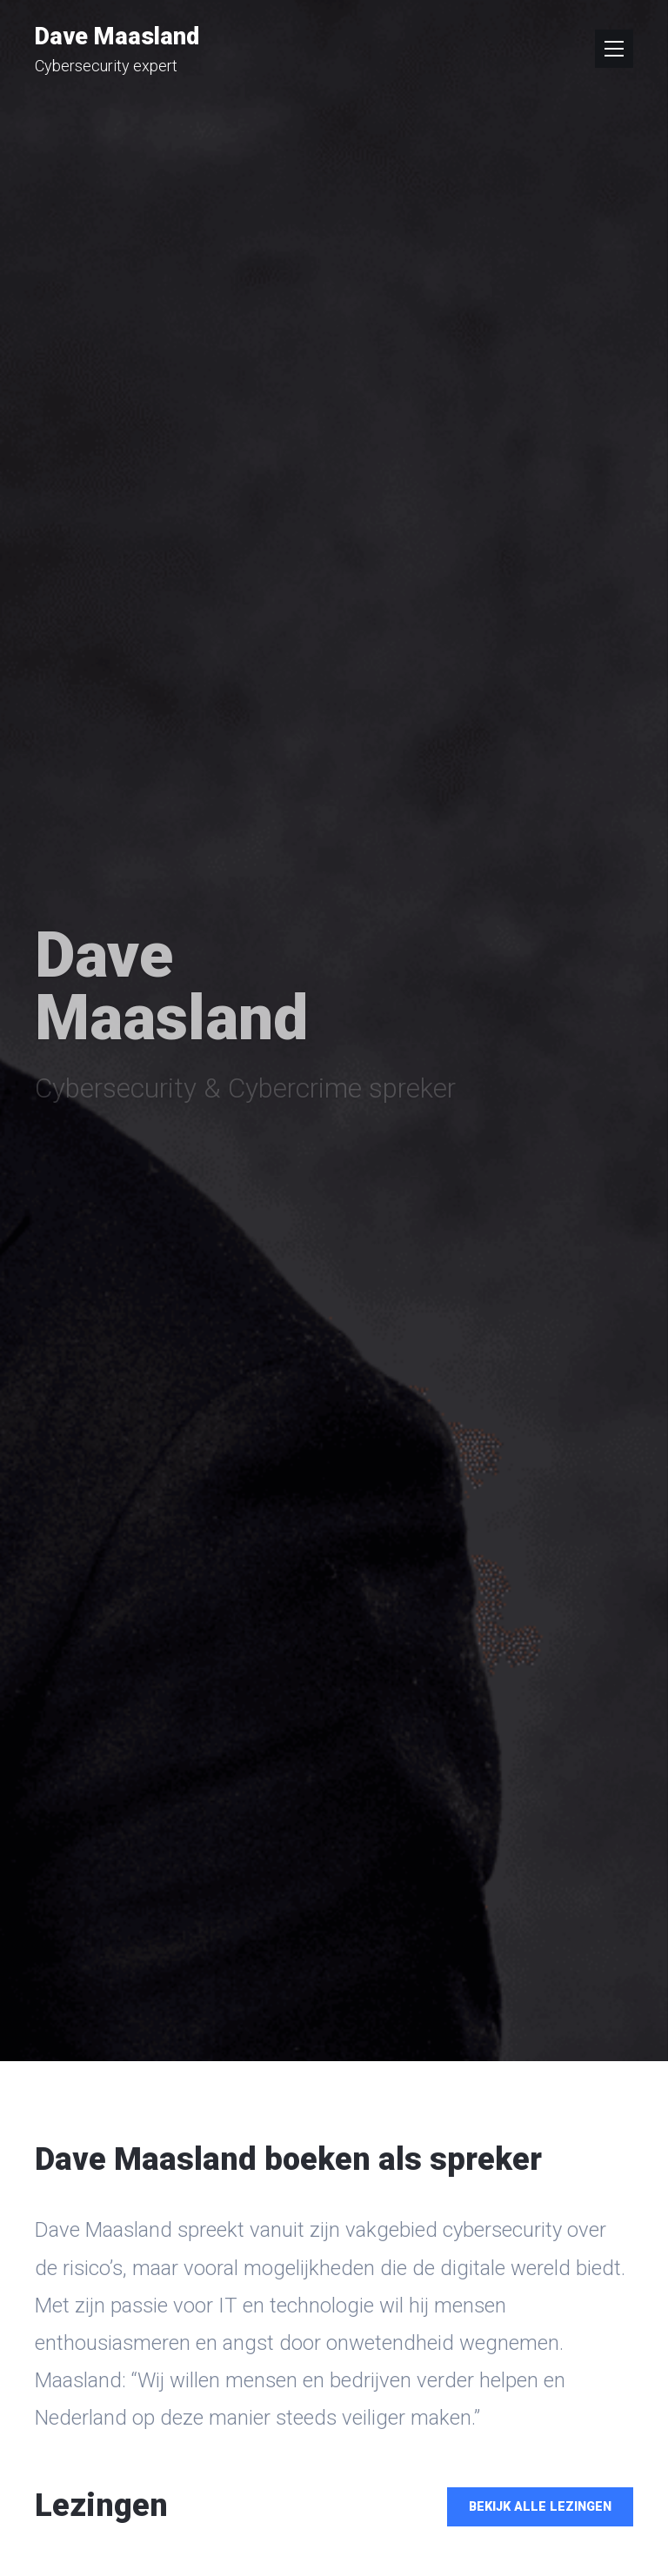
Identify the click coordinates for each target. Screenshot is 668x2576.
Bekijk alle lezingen (540, 2506)
